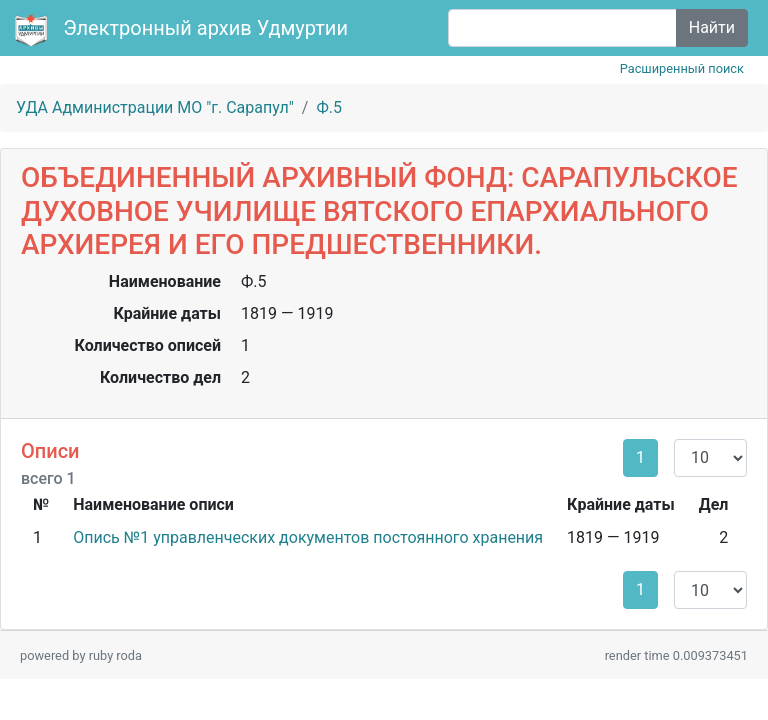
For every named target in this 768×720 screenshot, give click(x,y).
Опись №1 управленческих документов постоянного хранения (308, 537)
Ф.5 (329, 107)
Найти (712, 27)
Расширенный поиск (682, 68)
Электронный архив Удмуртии (184, 30)
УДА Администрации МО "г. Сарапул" (155, 107)
